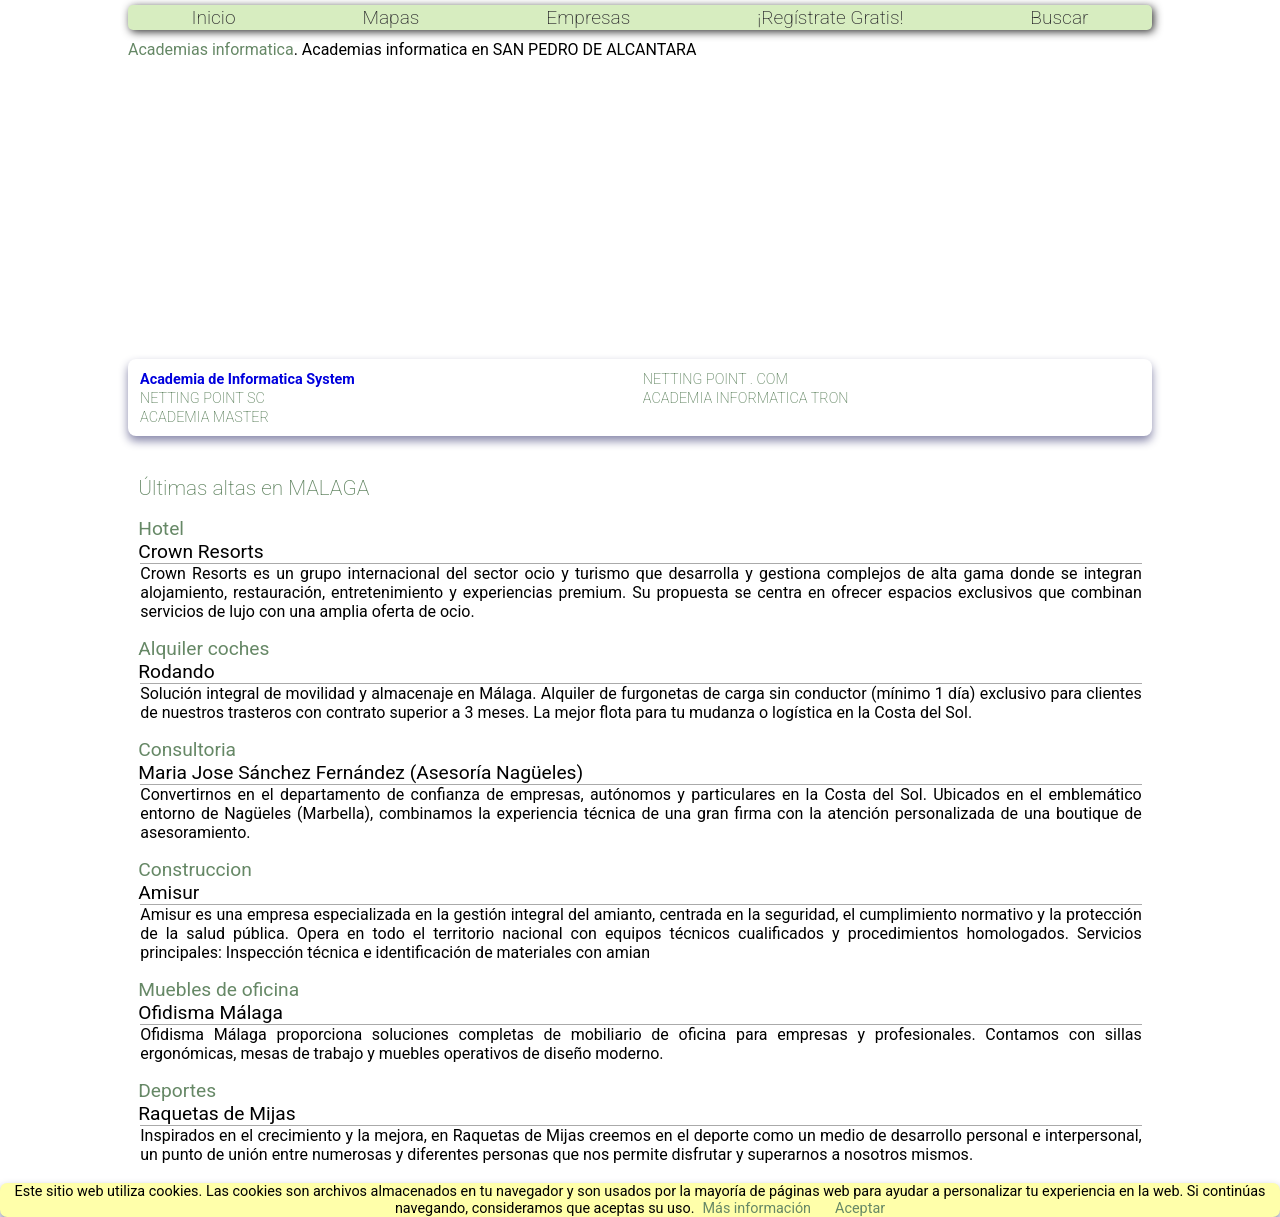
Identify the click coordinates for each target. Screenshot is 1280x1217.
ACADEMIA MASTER (204, 417)
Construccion (195, 869)
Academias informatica (211, 49)
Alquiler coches (203, 648)
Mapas (390, 17)
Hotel (161, 528)
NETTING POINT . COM (715, 379)
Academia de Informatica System (247, 379)
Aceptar (860, 1208)
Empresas (588, 17)
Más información (756, 1208)
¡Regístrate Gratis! (830, 17)
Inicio (213, 17)
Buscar (1059, 17)
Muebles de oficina (218, 989)
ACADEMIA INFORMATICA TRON (746, 398)
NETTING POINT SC (202, 398)
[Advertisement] (640, 209)
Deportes (177, 1090)
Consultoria (187, 749)
